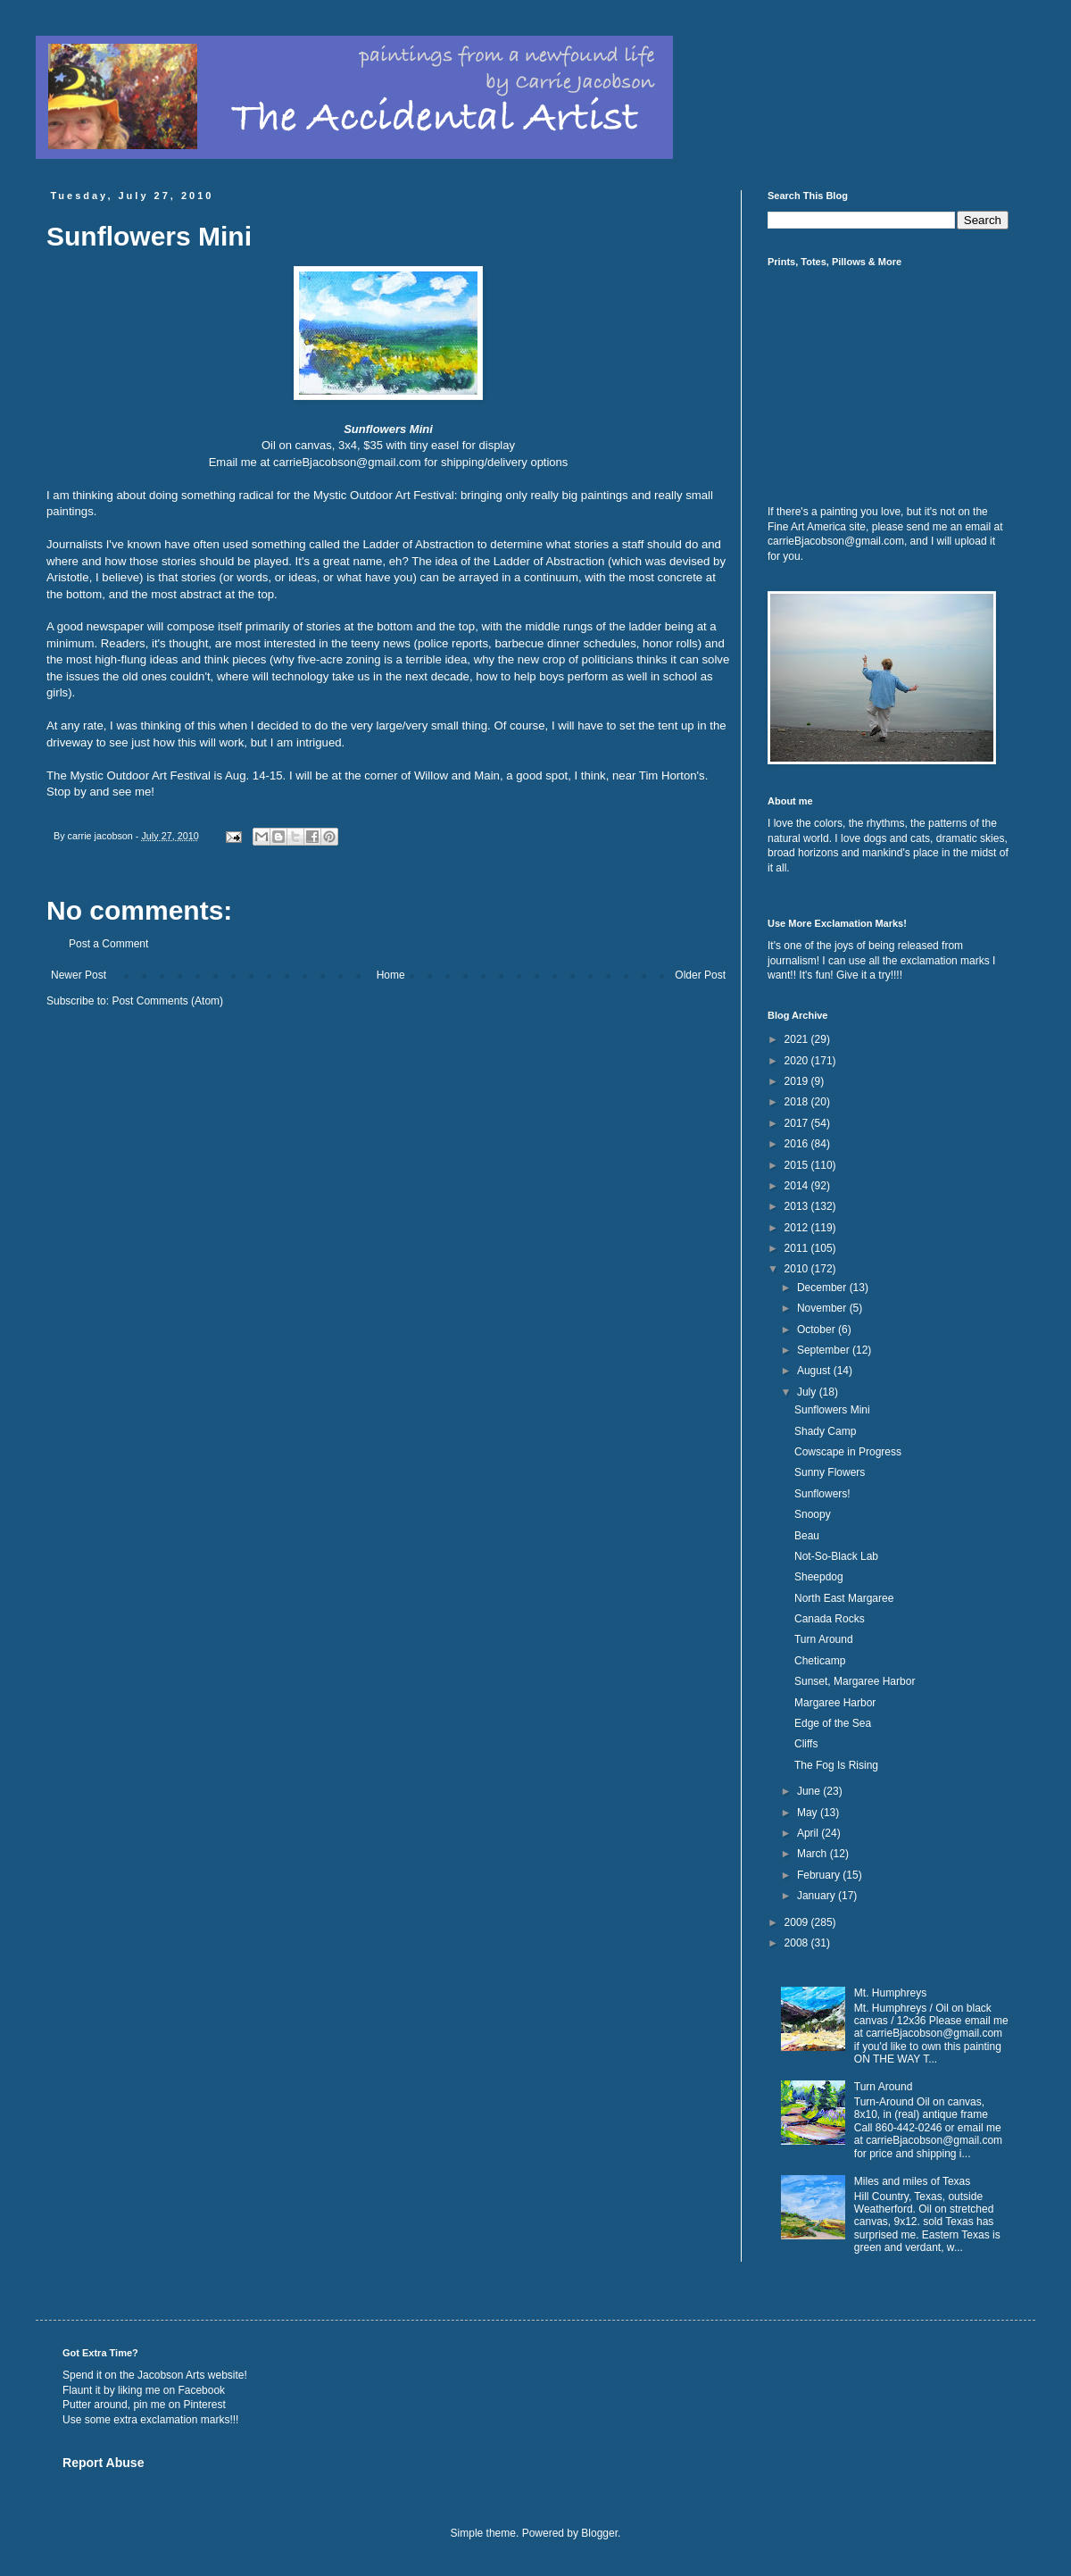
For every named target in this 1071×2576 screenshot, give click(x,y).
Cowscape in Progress (847, 1452)
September (824, 1350)
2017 (798, 1123)
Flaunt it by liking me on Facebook (143, 2390)
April (809, 1833)
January (817, 1895)
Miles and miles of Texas (912, 2181)
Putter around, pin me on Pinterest (144, 2404)
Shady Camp (825, 1431)
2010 (798, 1269)
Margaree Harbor (835, 1702)
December (823, 1287)
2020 (798, 1061)
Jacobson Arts (170, 2375)
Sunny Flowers (829, 1472)
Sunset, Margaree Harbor (854, 1681)
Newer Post (78, 975)
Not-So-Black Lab (836, 1556)
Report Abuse (103, 2462)
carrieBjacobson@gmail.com (347, 462)
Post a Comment (108, 944)
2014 (798, 1186)
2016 (798, 1144)
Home (391, 975)
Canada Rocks (829, 1619)
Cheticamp (819, 1661)
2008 (798, 1943)
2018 (798, 1102)
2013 (798, 1206)
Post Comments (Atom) (167, 1001)
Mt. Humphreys (890, 1993)
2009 (798, 1922)
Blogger (599, 2533)
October (817, 1329)
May (808, 1812)
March (813, 1853)
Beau (806, 1536)
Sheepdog (818, 1577)
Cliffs (806, 1744)
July (808, 1392)
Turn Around (823, 1639)
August (815, 1370)
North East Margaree (843, 1598)
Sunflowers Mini (832, 1410)
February (820, 1875)
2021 (798, 1039)
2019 (798, 1081)
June (810, 1791)
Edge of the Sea (832, 1723)
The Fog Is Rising (836, 1765)
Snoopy (812, 1514)
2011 (798, 1248)
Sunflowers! (822, 1494)
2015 (798, 1165)
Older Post (700, 975)
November (823, 1308)
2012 (798, 1227)
